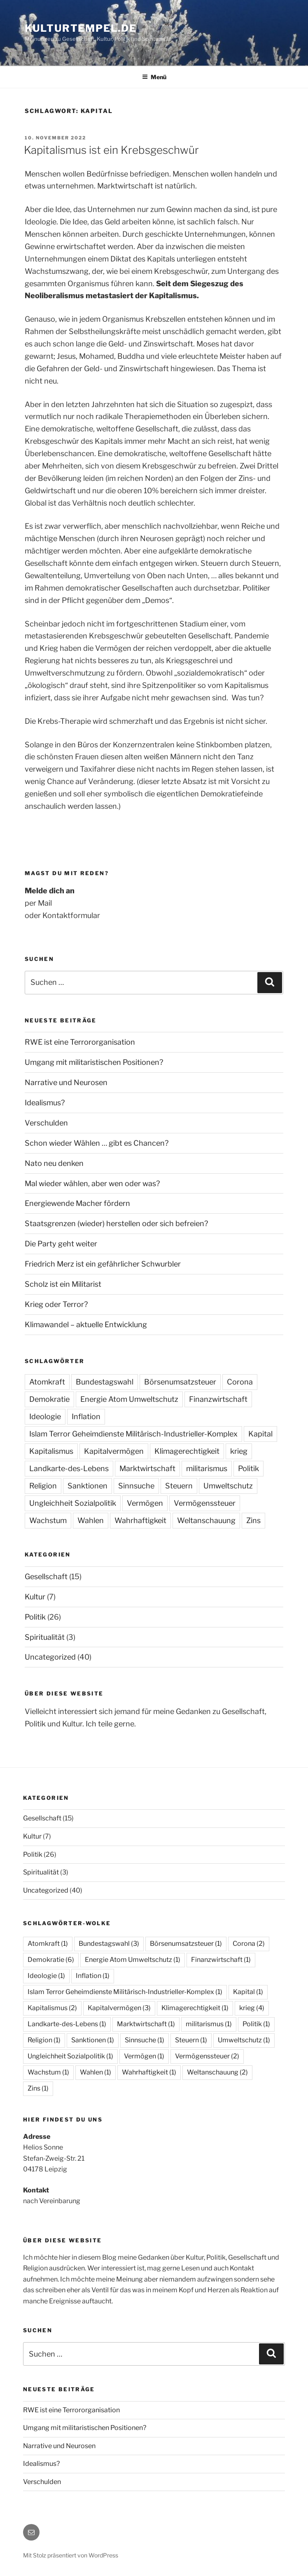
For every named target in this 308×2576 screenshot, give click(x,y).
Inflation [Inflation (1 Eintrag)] (93, 1976)
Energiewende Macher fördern (77, 1203)
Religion (43, 1485)
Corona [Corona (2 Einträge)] (249, 1943)
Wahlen (90, 1520)
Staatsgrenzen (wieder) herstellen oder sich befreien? (116, 1223)
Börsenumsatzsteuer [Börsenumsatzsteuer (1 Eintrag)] (186, 1943)
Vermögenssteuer (205, 1503)
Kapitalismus (51, 1451)
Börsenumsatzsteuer (180, 1381)
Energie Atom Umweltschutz (129, 1399)
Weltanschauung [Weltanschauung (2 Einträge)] (217, 2072)
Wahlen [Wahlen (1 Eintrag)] (95, 2072)
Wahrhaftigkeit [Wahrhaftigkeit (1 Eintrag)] (149, 2072)
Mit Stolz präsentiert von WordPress (70, 2555)
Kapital (260, 1433)
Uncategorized (50, 1657)
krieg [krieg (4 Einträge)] (251, 2008)
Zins (253, 1520)
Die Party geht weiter (61, 1243)
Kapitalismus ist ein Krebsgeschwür (111, 150)
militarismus (206, 1468)
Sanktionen (87, 1485)
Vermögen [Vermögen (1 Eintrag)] (144, 2056)
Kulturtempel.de (81, 28)
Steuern (179, 1485)
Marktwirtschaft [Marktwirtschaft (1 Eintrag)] (146, 2024)
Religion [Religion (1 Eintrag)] (44, 2040)
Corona (240, 1381)
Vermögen (145, 1503)
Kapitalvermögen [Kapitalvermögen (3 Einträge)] (119, 2008)
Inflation (86, 1416)
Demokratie (49, 1399)
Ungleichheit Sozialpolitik (72, 1503)
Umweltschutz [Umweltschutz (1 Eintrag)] (244, 2040)
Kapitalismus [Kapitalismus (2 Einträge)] (52, 2008)
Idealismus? (45, 1102)
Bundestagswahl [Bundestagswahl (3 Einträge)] (109, 1943)
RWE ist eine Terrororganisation (80, 1042)
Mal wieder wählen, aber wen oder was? (92, 1183)
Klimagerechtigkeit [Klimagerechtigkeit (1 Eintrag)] (195, 2008)
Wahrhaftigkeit (140, 1520)
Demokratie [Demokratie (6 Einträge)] (51, 1960)
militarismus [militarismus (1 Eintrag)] (209, 2024)
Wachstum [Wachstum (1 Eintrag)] (48, 2072)
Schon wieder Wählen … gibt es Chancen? (96, 1143)
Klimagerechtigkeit (186, 1451)
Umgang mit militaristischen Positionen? (94, 1062)
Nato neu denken (54, 1163)
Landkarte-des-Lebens (69, 1468)
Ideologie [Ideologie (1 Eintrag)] (46, 1976)
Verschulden (46, 1122)
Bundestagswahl (104, 1381)
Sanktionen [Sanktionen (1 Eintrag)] (92, 2040)
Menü (154, 76)
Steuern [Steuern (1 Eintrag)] (191, 2040)
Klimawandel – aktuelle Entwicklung (86, 1324)
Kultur (35, 1596)
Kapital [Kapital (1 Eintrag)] (248, 1992)
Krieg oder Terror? (56, 1304)
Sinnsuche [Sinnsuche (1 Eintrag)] (144, 2040)
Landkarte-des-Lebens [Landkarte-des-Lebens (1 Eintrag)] (67, 2024)
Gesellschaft (46, 1576)
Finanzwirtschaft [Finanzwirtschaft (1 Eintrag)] (221, 1960)
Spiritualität (45, 1637)
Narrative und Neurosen (66, 1082)
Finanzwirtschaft (218, 1399)
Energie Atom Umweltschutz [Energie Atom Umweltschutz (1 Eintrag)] (132, 1960)
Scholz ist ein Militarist (63, 1284)
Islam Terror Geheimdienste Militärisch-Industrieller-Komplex (133, 1433)
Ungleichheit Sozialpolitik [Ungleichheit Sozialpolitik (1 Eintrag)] (70, 2056)
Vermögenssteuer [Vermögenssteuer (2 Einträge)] (207, 2056)
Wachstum (48, 1520)
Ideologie (45, 1416)
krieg (238, 1451)
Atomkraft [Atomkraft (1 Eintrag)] (48, 1943)
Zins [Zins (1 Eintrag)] (38, 2088)
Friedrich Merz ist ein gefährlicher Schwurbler (103, 1264)
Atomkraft (47, 1381)
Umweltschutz (228, 1485)
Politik (248, 1468)
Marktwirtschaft (147, 1468)
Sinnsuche (136, 1485)
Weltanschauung (206, 1520)
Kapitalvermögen (114, 1451)
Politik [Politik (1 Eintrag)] (256, 2024)
